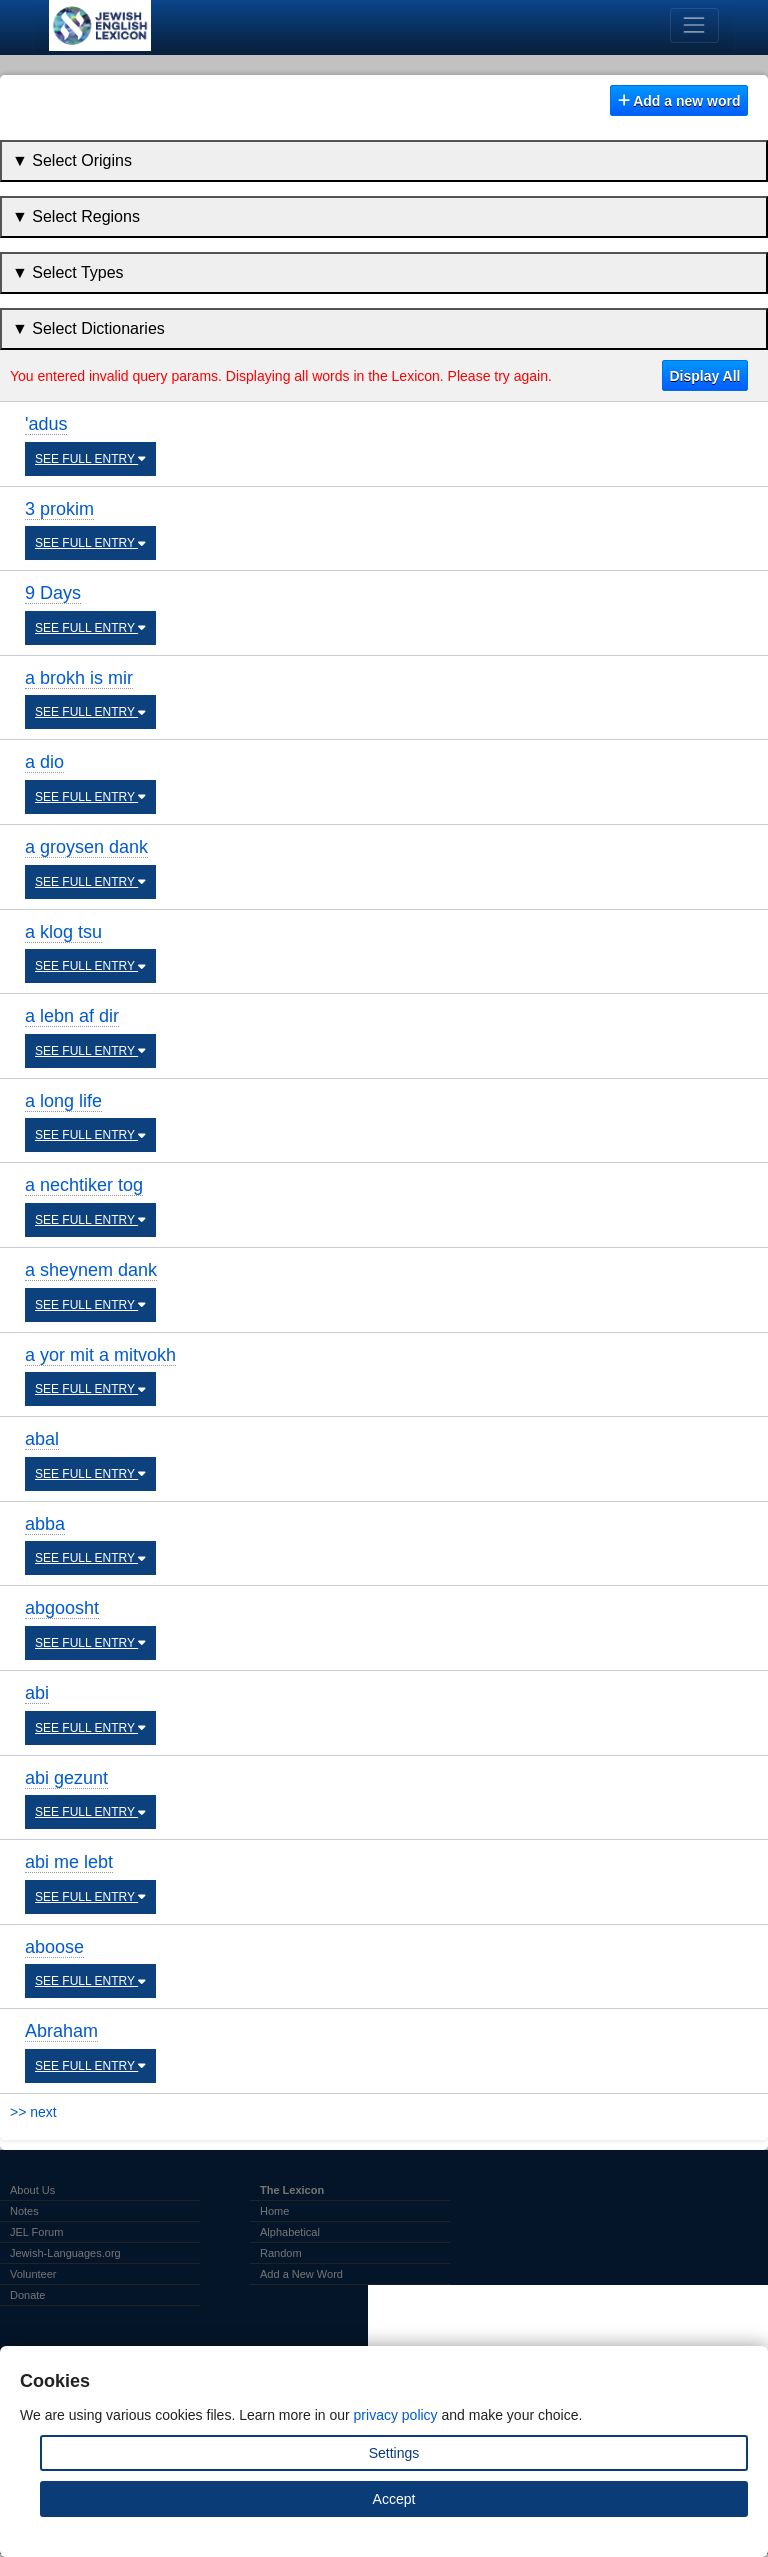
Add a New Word (301, 2274)
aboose (54, 1947)
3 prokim (59, 509)
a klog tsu (63, 932)
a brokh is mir (79, 678)
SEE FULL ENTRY (90, 459)
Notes (24, 2211)
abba (45, 1524)
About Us (32, 2190)
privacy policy (396, 2415)
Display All (704, 376)
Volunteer (33, 2274)
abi (37, 1693)
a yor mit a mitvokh (100, 1355)
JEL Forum (36, 2232)
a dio (44, 762)
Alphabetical (290, 2232)
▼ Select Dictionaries (88, 328)
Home (274, 2211)
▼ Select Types (68, 272)
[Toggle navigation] (694, 25)
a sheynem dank (91, 1270)
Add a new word (679, 101)
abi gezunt (66, 1778)
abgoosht (62, 1608)
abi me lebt (69, 1862)
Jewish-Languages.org (65, 2253)
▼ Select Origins (72, 160)
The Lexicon (292, 2190)
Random (281, 2253)
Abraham (61, 2031)
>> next (33, 2112)
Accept (394, 2499)
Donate (27, 2295)
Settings (394, 2453)
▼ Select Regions (76, 216)
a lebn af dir (72, 1016)
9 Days (53, 593)
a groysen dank (86, 847)
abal (42, 1439)
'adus (46, 424)
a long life (63, 1101)
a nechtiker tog (84, 1185)
